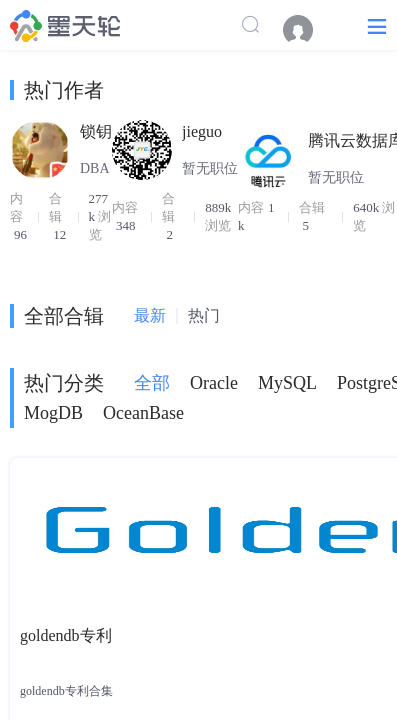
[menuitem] (308, 30)
